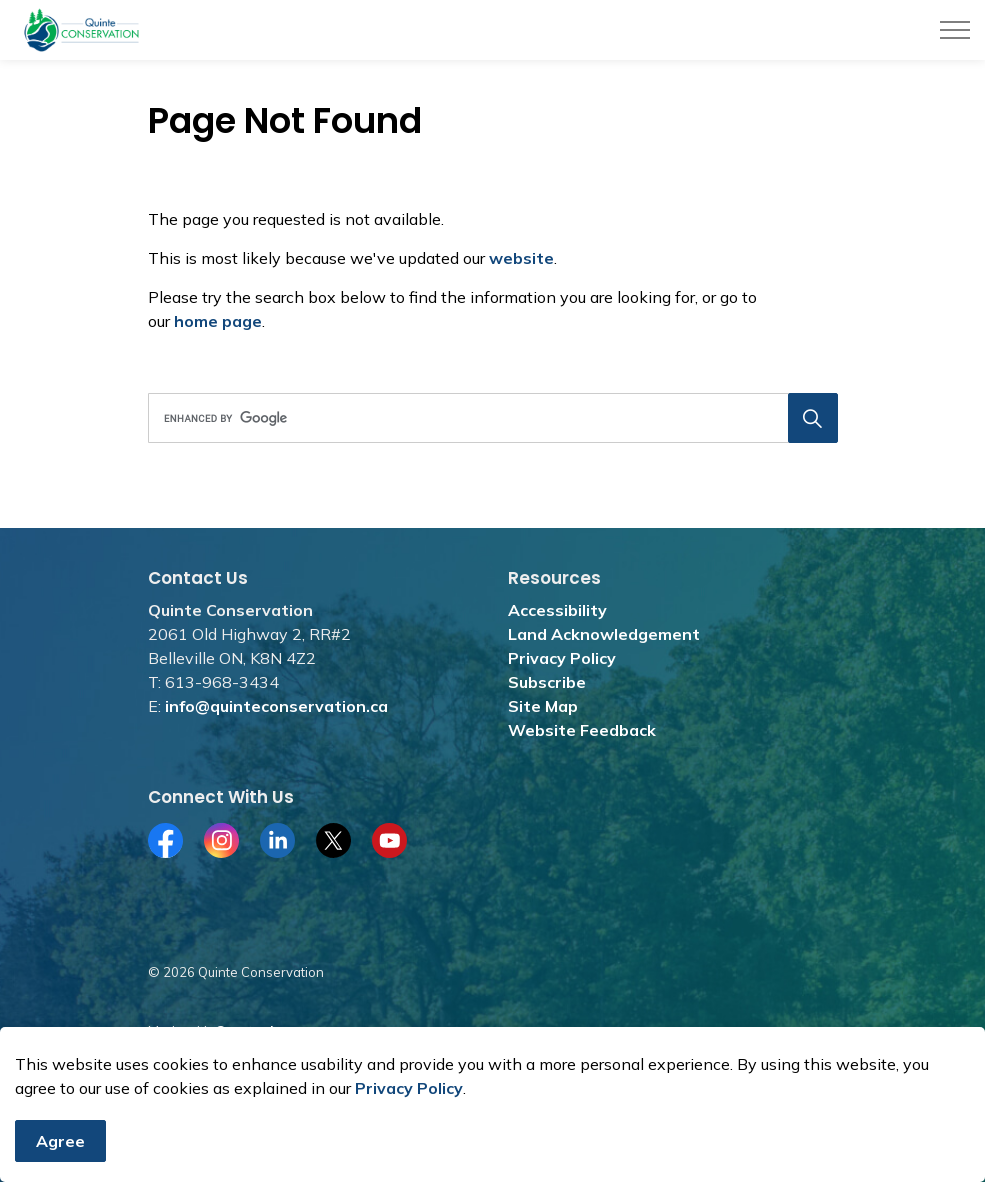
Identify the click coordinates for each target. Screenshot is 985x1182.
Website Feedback (582, 730)
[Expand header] (955, 30)
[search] (489, 418)
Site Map (543, 706)
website (521, 258)
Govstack (246, 1031)
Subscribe (547, 682)
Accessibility (557, 610)
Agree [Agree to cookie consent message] (60, 1157)
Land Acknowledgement (604, 634)
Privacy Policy (409, 1104)
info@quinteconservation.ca (276, 706)
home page (218, 321)
